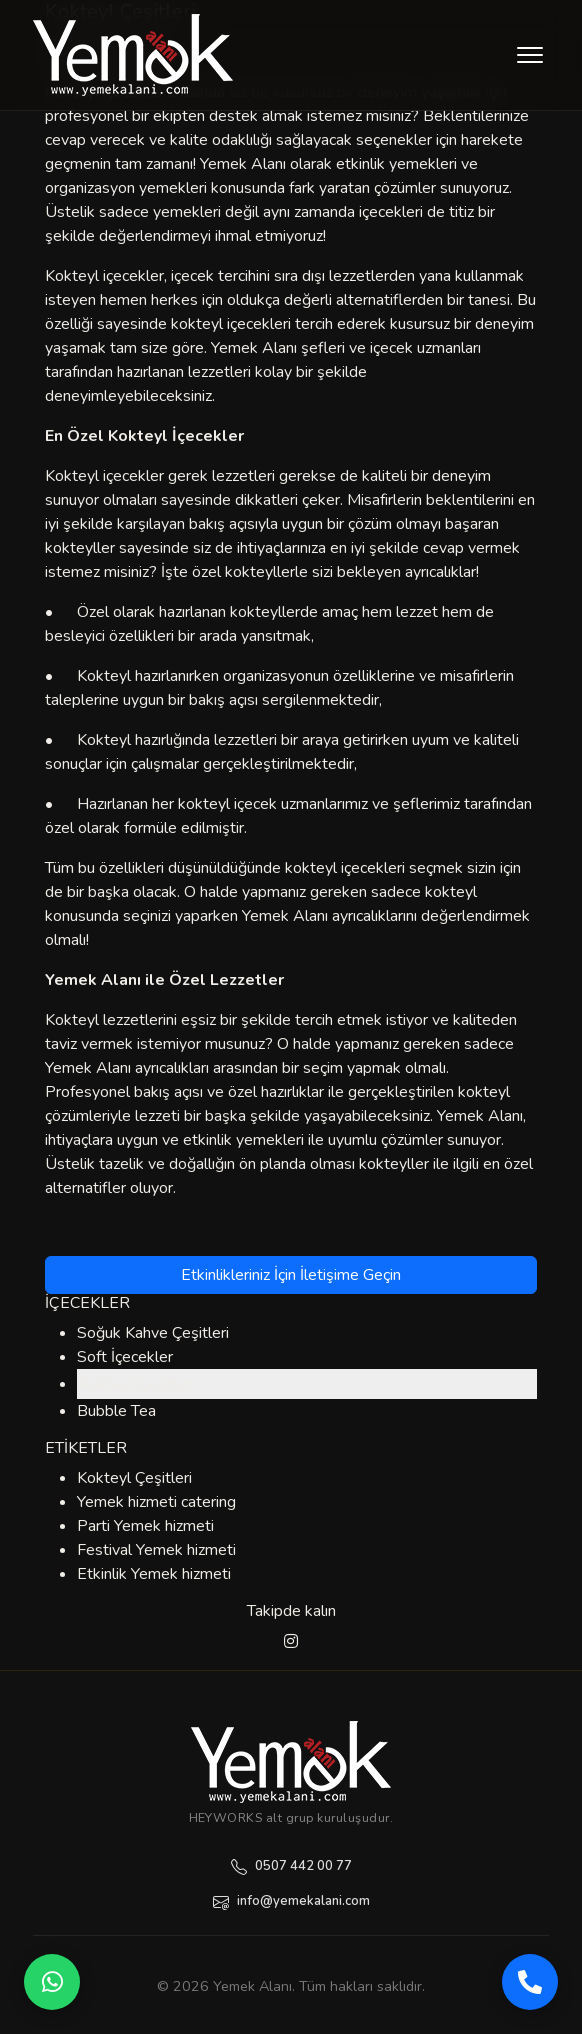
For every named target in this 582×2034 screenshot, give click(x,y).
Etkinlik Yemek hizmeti (154, 1574)
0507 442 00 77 (291, 1866)
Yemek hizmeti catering (156, 1502)
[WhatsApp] (52, 1982)
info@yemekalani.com (291, 1901)
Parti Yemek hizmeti (145, 1526)
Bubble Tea (116, 1411)
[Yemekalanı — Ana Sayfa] (291, 1762)
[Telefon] (530, 1982)
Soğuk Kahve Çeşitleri (153, 1333)
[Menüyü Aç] (530, 55)
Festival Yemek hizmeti (156, 1550)
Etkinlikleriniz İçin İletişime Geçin (291, 1275)
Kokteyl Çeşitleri (137, 1384)
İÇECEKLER (87, 1303)
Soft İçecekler (125, 1357)
